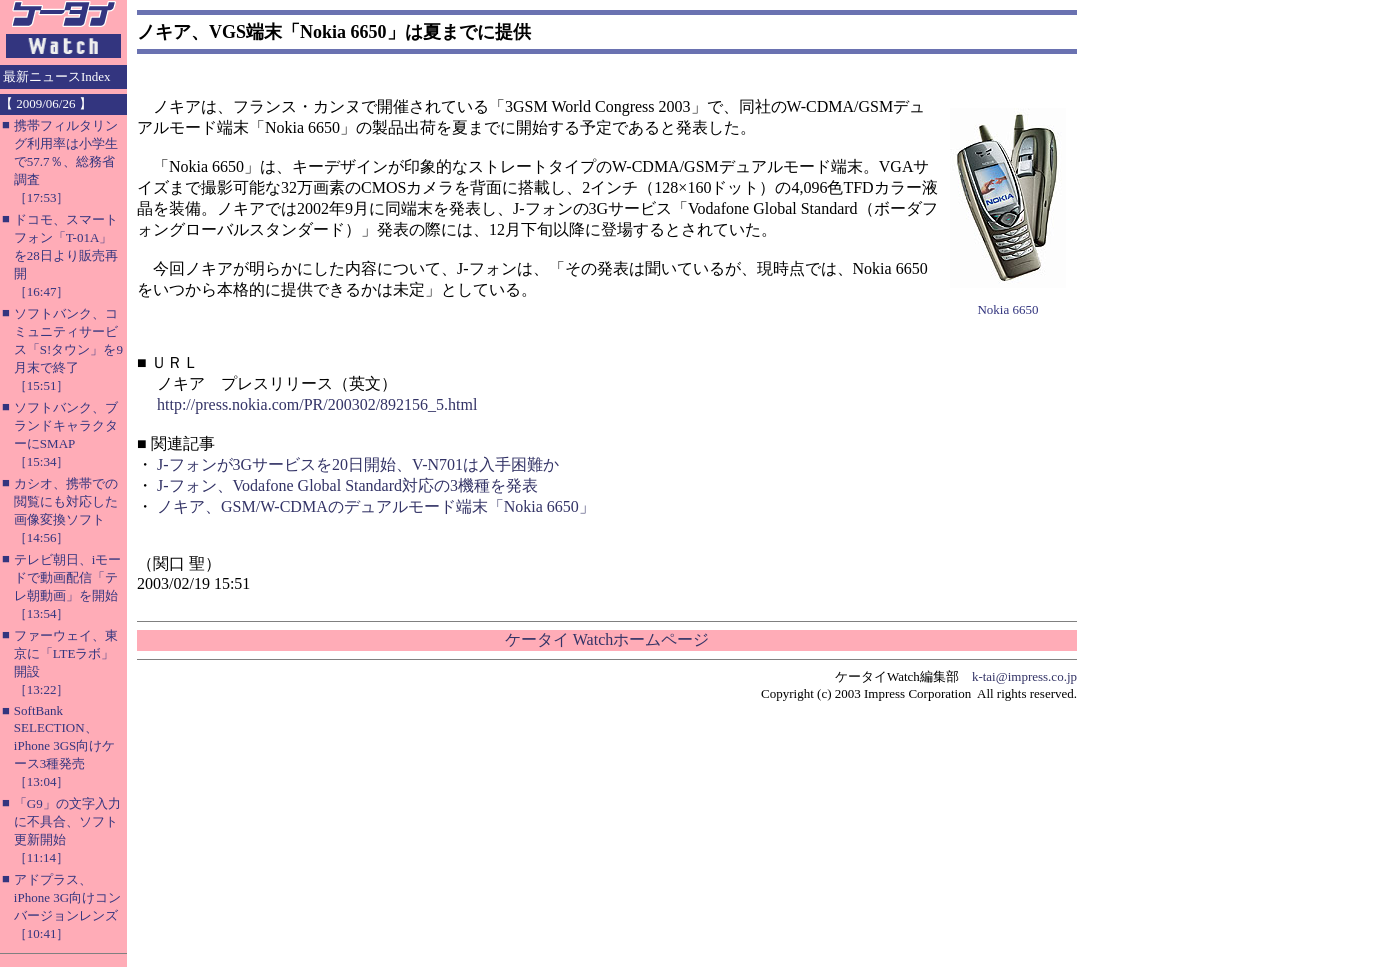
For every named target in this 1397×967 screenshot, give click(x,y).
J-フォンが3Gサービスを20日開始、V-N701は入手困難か (358, 464)
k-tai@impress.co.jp (1024, 676)
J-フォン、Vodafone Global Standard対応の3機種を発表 (347, 485)
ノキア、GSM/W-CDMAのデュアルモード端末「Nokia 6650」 (376, 506)
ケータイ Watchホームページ (607, 639)
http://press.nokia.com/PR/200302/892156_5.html (317, 404)
